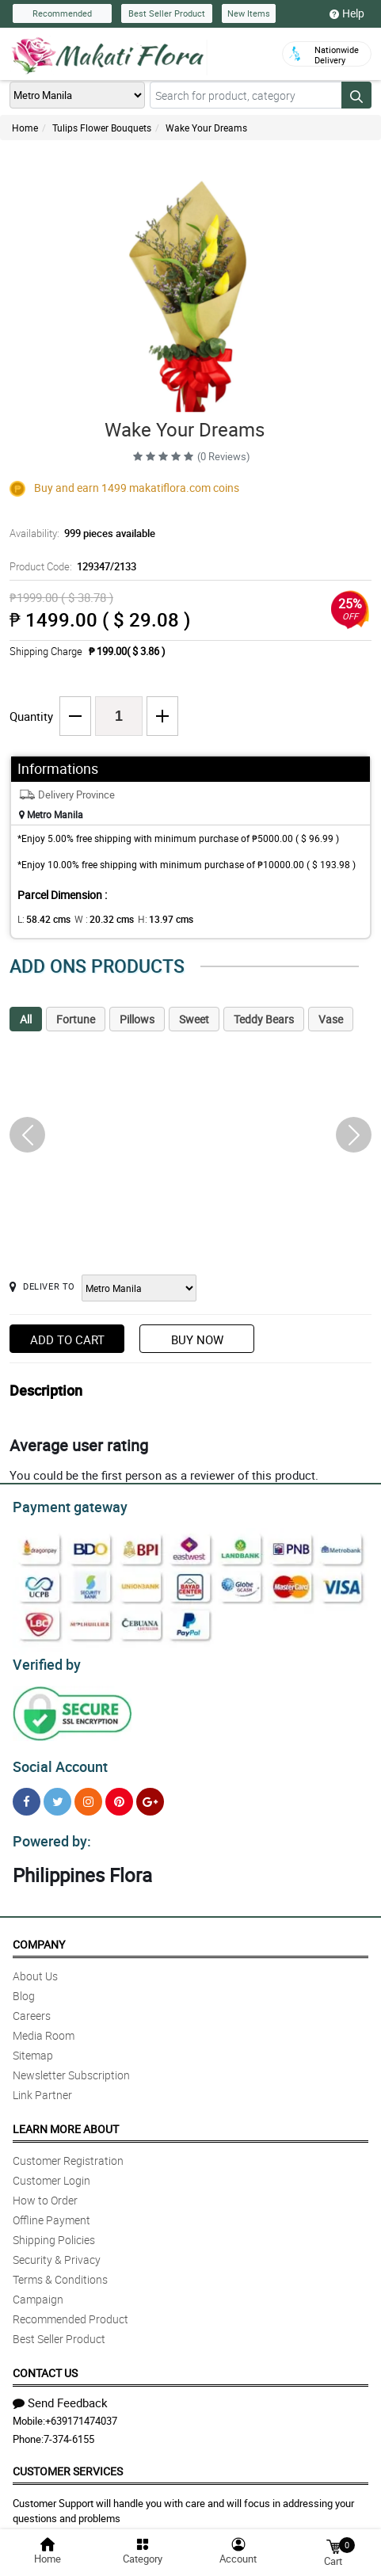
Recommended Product (70, 2309)
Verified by (44, 1660)
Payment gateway (63, 1505)
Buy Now (197, 1339)
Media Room (43, 2025)
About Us (35, 1966)
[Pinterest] (119, 1794)
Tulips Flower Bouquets (101, 127)
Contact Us (45, 2363)
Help (347, 13)
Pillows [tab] (137, 1019)
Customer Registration (68, 2151)
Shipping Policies (54, 2230)
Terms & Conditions (60, 2269)
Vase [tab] (330, 1019)
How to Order (45, 2190)
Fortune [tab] (75, 1019)
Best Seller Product (166, 13)
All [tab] (26, 1019)
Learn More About (66, 2119)
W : (96, 919)
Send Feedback (60, 2393)
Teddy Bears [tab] (264, 1019)
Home (25, 127)
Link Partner (42, 2085)
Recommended (62, 13)
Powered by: (48, 1832)
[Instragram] (88, 1794)
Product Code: (70, 566)
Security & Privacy (57, 2250)
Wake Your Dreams (206, 127)
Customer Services (68, 2461)
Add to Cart (67, 1339)
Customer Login (51, 2170)
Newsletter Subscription (71, 2065)
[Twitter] (57, 1794)
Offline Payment (51, 2210)
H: (152, 919)
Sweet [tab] (194, 1019)
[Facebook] (26, 1794)
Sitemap (33, 2045)
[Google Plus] (150, 1794)
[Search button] (356, 95)
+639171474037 (81, 2411)
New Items (248, 13)
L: (41, 919)
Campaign (38, 2289)
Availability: (78, 533)
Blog (24, 1986)
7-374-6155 (69, 2429)
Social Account (56, 1760)
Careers (32, 2006)
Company (39, 1934)
